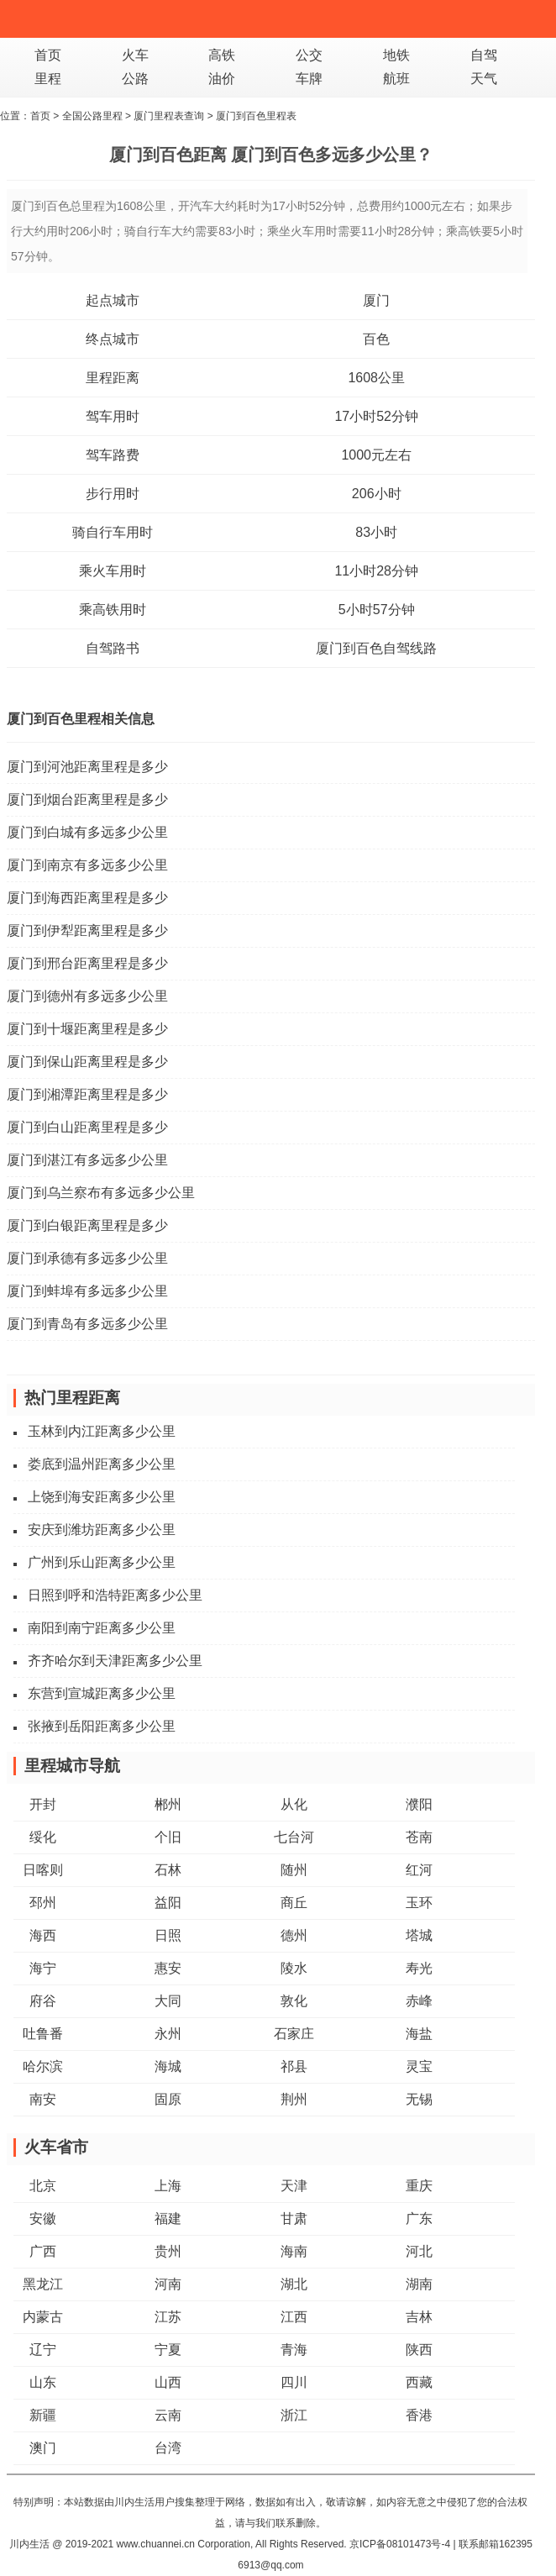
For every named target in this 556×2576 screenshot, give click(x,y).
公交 (309, 55)
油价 (221, 78)
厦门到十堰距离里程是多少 (87, 1029)
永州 (168, 2034)
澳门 (42, 2448)
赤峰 (419, 2001)
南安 (42, 2099)
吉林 (419, 2317)
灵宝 (419, 2066)
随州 (294, 1870)
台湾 (168, 2448)
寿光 (419, 1968)
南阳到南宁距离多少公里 (102, 1628)
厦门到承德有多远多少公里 (87, 1258)
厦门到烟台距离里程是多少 (87, 799)
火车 (135, 55)
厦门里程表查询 (169, 116)
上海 (168, 2186)
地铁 (396, 55)
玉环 (419, 1902)
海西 (42, 1935)
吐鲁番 (43, 2034)
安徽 (42, 2218)
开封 (42, 1804)
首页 (47, 55)
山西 (168, 2382)
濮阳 (419, 1804)
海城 (168, 2066)
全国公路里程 (92, 116)
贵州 (168, 2251)
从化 (294, 1804)
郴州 (168, 1804)
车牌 (309, 78)
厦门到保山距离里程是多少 (87, 1061)
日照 (168, 1935)
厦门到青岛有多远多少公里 (87, 1324)
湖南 (419, 2284)
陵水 (294, 1968)
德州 (294, 1935)
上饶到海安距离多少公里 (102, 1497)
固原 (168, 2099)
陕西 (419, 2349)
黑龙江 (43, 2284)
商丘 (294, 1902)
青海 (294, 2349)
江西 (294, 2317)
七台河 (294, 1837)
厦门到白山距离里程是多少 (87, 1127)
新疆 (42, 2415)
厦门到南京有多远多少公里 (87, 865)
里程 (47, 78)
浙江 (294, 2415)
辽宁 (42, 2349)
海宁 (42, 1968)
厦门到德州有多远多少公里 (87, 996)
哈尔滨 (43, 2066)
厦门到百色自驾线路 (376, 648)
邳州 (42, 1902)
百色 (376, 339)
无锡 (419, 2099)
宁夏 (168, 2349)
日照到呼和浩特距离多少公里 (115, 1595)
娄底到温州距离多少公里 (102, 1464)
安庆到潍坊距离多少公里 (102, 1529)
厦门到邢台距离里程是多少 (87, 963)
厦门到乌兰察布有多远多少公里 (101, 1192)
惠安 (168, 1968)
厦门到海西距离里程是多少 (87, 898)
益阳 (168, 1902)
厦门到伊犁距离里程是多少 (87, 930)
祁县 (294, 2066)
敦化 (294, 2001)
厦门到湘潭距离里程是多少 (87, 1094)
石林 (168, 1870)
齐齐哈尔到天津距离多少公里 (115, 1660)
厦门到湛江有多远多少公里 (87, 1160)
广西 (42, 2251)
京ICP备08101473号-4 (399, 2544)
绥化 (42, 1837)
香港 (419, 2415)
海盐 (419, 2034)
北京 (42, 2186)
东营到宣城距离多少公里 (102, 1693)
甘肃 (294, 2218)
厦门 (376, 300)
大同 (168, 2001)
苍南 (419, 1837)
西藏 (419, 2382)
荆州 (294, 2099)
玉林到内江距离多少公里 (102, 1431)
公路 (135, 78)
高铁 (221, 55)
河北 (419, 2251)
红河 (419, 1870)
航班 (396, 78)
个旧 (168, 1837)
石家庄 (294, 2034)
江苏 (168, 2317)
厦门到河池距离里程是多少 (87, 767)
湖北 (294, 2284)
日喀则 (43, 1870)
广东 (419, 2218)
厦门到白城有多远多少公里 (87, 832)
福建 (168, 2218)
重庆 (419, 2186)
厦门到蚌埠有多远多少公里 (87, 1291)
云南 (168, 2415)
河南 (168, 2284)
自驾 (483, 55)
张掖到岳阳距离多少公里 (102, 1726)
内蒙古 (43, 2317)
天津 (294, 2186)
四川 (294, 2382)
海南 (294, 2251)
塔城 (419, 1935)
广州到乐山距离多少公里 (102, 1562)
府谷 (42, 2001)
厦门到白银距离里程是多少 (87, 1225)
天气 (483, 78)
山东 (42, 2382)
